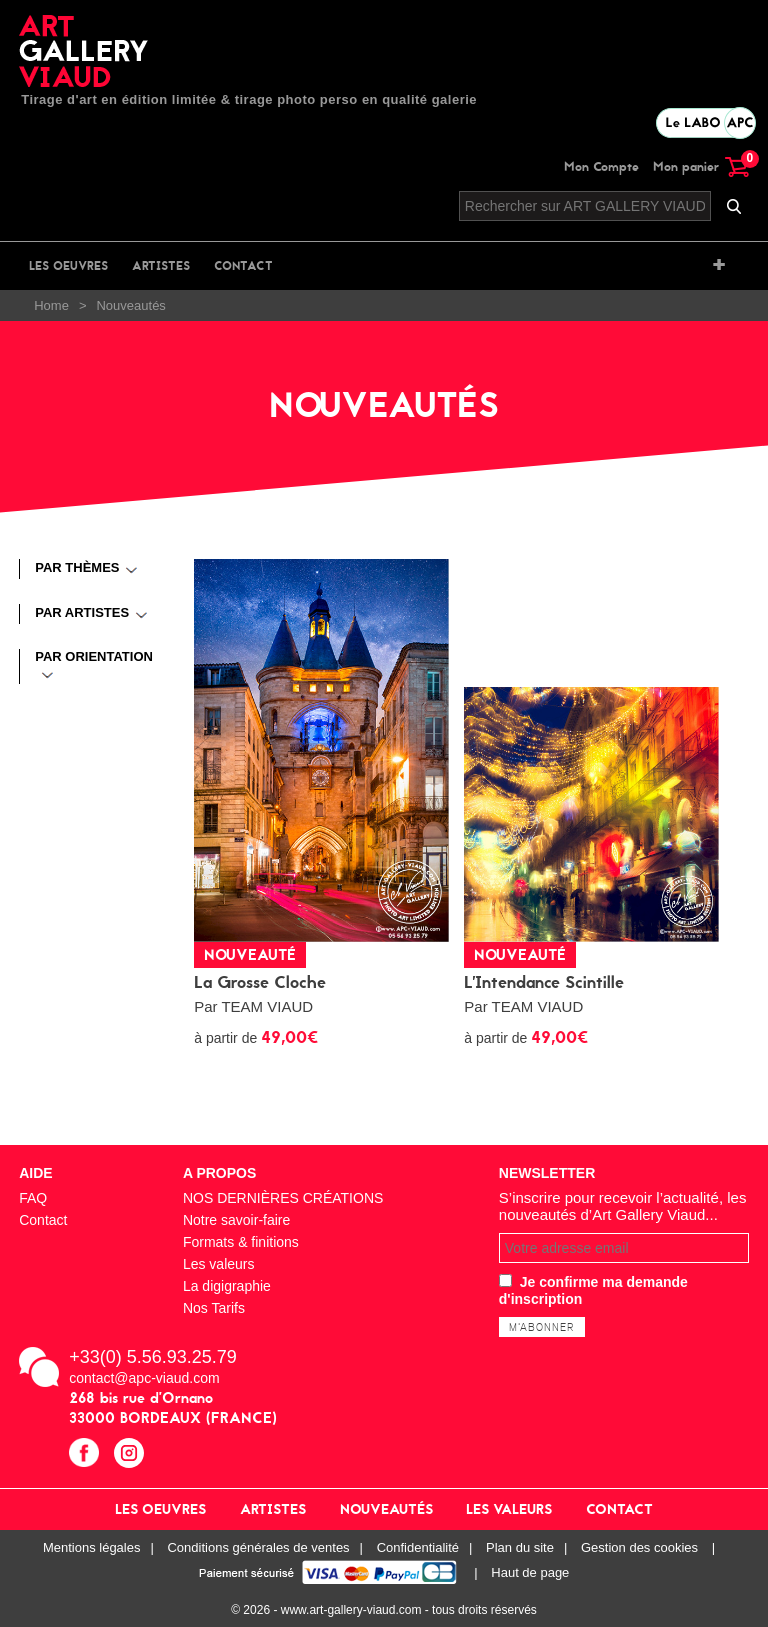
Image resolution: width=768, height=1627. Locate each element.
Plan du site (520, 1547)
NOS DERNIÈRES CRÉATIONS (283, 1198)
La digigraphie (227, 1286)
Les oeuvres (68, 266)
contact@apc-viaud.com (144, 1378)
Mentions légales (92, 1547)
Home (51, 305)
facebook (86, 1455)
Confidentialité (418, 1547)
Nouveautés (386, 1509)
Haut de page (530, 1572)
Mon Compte (601, 166)
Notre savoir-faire (236, 1220)
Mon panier (701, 166)
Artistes (161, 266)
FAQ (33, 1198)
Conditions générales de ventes (258, 1547)
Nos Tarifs (214, 1308)
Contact (243, 266)
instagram (131, 1455)
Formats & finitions (241, 1242)
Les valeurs (219, 1264)
